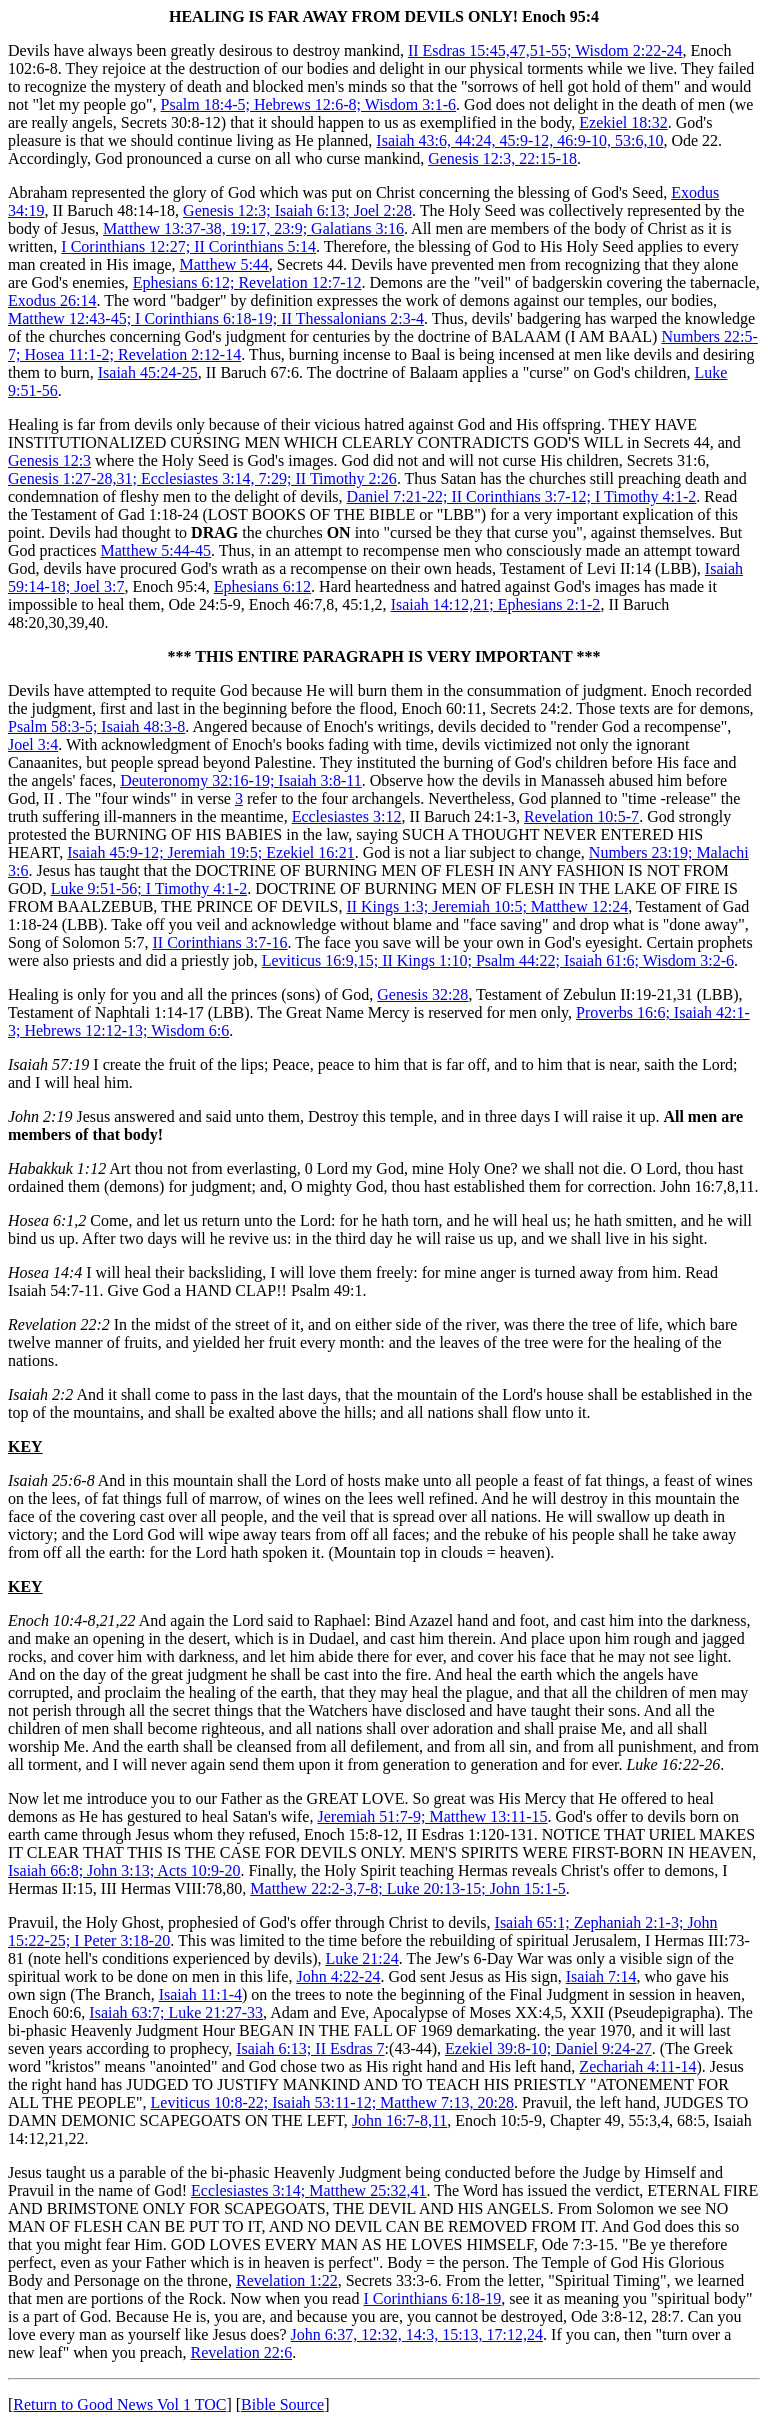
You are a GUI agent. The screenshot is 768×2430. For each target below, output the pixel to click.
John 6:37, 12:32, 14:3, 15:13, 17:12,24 (417, 2334)
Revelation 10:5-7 (581, 816)
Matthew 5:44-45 (155, 550)
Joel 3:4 (33, 744)
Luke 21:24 (361, 1958)
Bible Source (282, 2404)
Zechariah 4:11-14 (637, 2066)
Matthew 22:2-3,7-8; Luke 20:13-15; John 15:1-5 (408, 1888)
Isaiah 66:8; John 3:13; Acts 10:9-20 (124, 1870)
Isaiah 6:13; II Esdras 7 (310, 2048)
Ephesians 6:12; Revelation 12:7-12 (247, 282)
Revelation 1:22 (287, 2280)
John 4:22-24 (338, 1976)
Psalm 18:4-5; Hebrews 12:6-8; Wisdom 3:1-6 (308, 104)
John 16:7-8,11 (399, 2120)
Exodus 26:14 (52, 300)
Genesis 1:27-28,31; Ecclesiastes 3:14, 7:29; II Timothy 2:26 (202, 478)
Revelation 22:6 (241, 2352)
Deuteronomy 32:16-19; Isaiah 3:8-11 (241, 780)
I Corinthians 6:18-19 (432, 2298)
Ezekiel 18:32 (623, 122)
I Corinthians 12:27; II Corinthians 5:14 (188, 246)
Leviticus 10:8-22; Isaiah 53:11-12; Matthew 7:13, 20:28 (332, 2102)
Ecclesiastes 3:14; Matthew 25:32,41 (309, 2190)
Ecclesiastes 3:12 (347, 816)
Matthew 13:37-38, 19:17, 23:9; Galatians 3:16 (253, 228)
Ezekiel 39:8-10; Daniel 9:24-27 (548, 2048)
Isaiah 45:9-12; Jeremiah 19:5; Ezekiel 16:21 (210, 852)
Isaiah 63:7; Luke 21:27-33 (176, 2012)
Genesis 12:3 (49, 460)
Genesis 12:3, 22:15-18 (502, 158)
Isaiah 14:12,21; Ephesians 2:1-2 (496, 604)
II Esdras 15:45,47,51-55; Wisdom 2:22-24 (545, 50)
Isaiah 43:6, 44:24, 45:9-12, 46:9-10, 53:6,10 (519, 140)
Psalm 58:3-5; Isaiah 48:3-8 (96, 726)
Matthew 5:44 (224, 264)
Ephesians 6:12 (262, 586)
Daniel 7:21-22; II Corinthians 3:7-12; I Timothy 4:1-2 (522, 496)
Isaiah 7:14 (601, 1976)
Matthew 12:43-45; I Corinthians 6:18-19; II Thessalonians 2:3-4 (216, 318)
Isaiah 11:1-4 (200, 1994)
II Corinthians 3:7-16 (219, 942)
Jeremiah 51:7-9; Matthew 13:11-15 (432, 1816)
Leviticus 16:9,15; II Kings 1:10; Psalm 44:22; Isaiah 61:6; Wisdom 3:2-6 (498, 960)
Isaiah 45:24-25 (148, 372)
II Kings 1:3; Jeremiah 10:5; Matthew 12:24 (487, 906)
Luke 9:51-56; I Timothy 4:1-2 (149, 888)
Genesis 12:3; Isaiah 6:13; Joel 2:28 (297, 210)
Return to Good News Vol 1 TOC (119, 2404)
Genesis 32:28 (422, 994)
